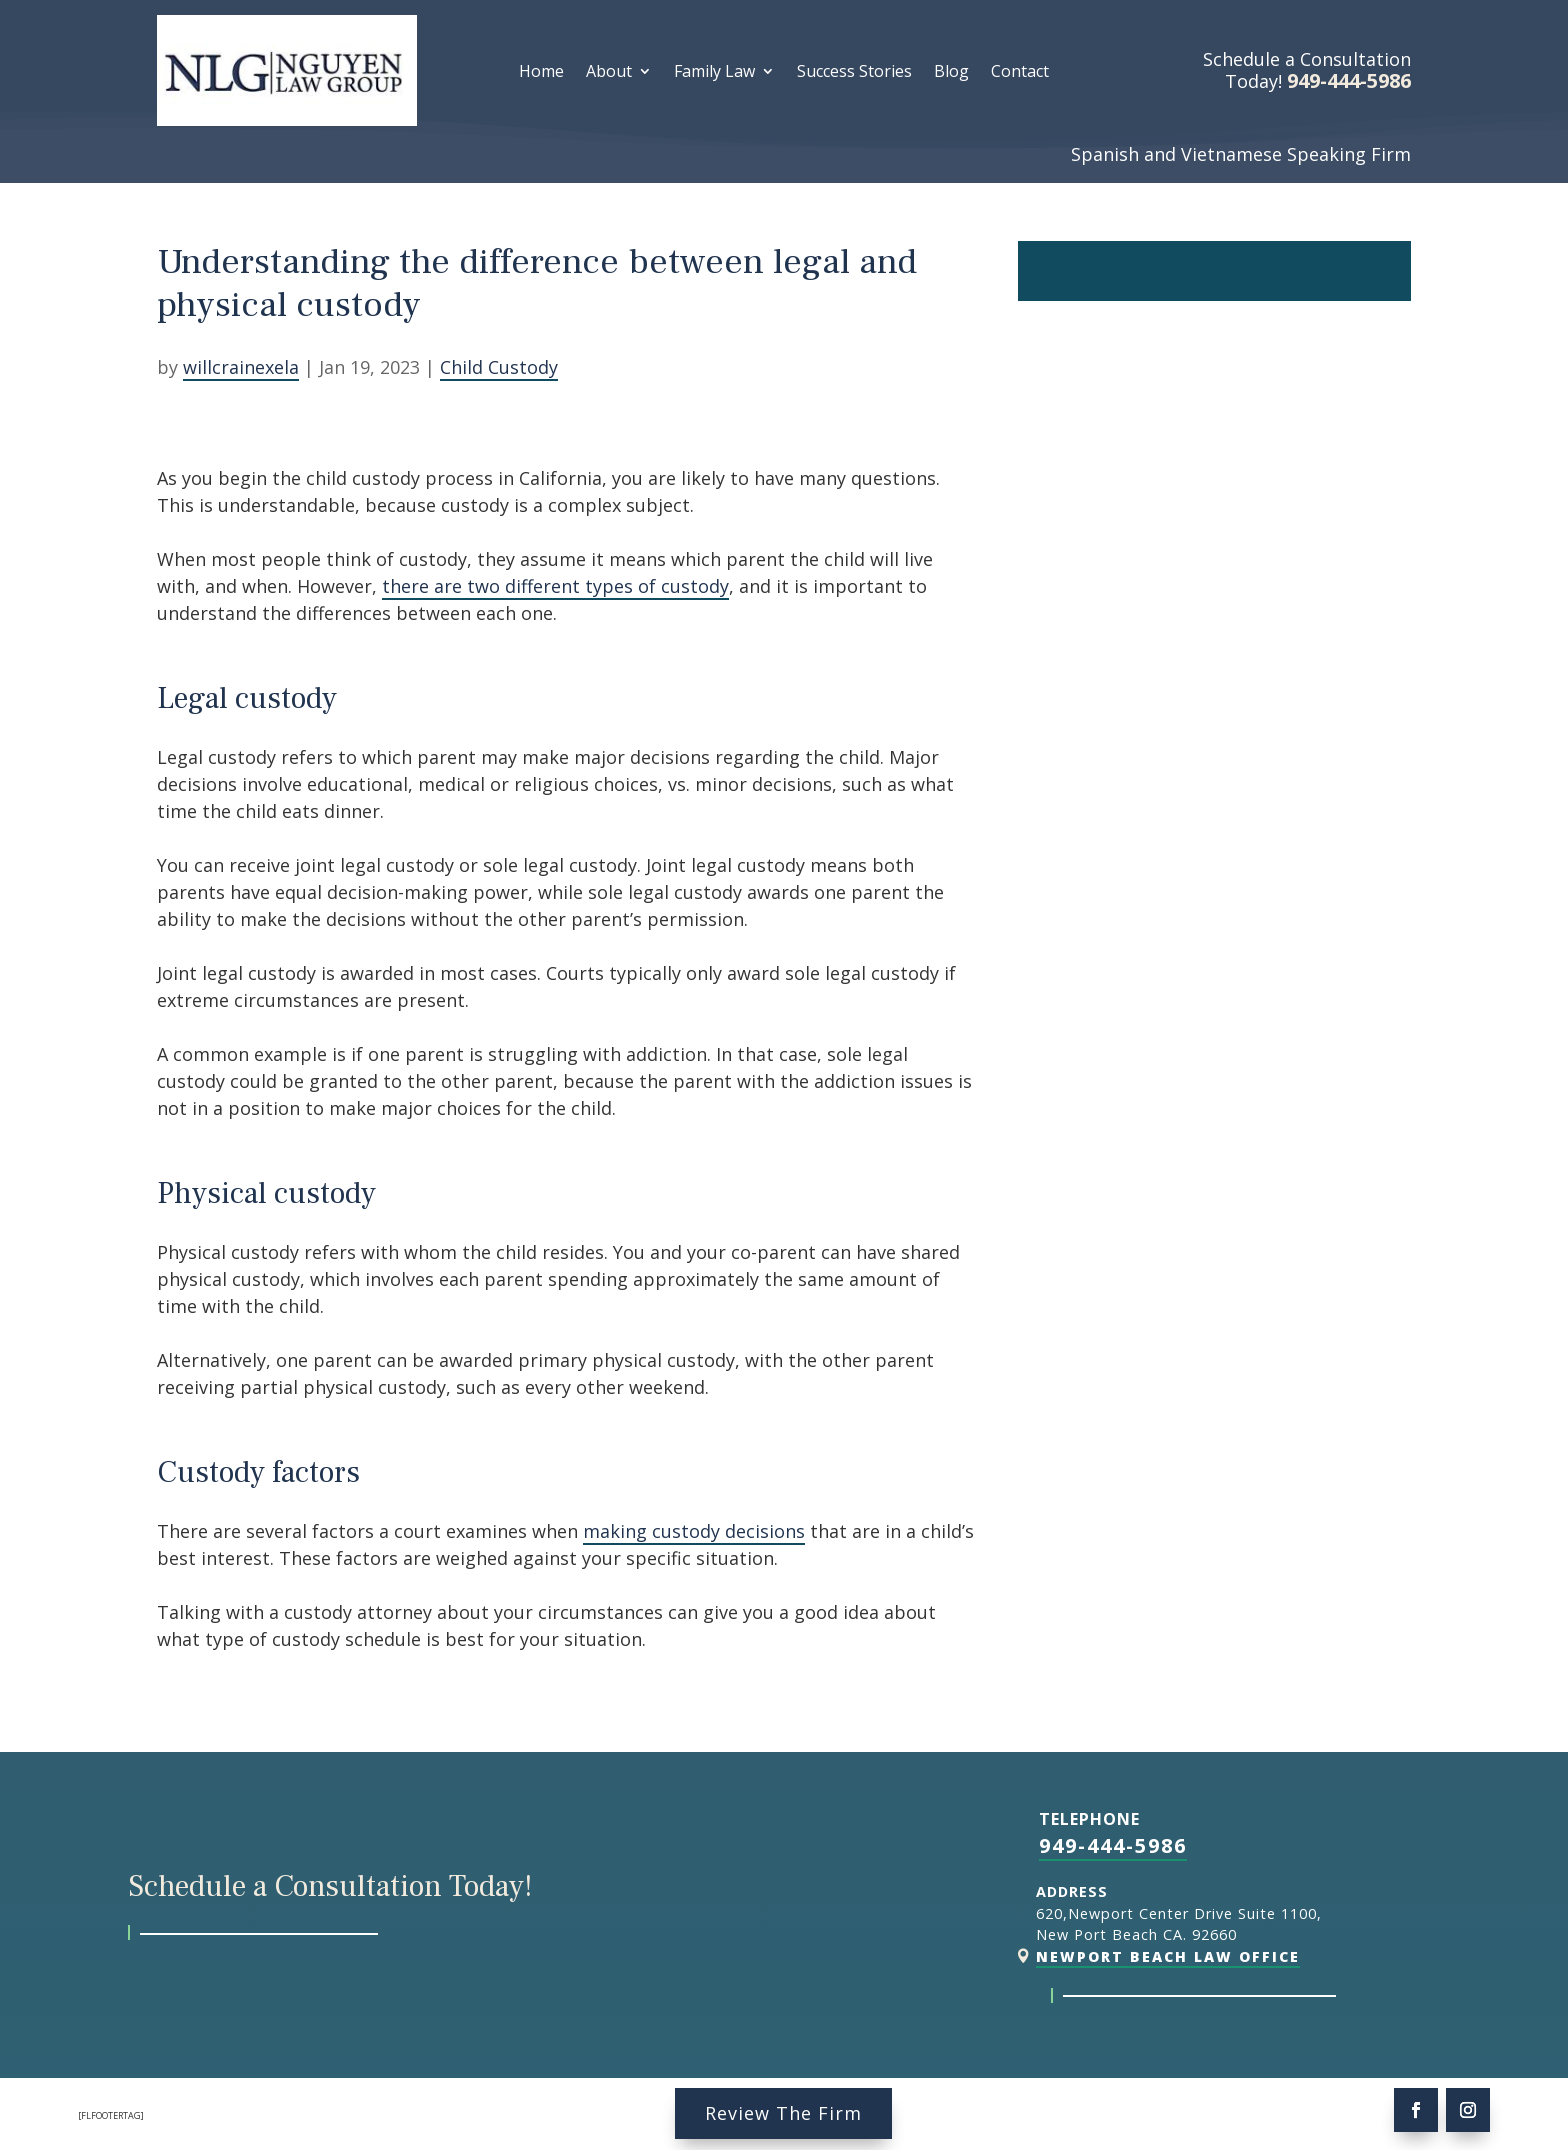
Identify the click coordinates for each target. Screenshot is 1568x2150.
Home (541, 73)
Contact (1020, 73)
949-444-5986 (1113, 1845)
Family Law (714, 73)
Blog (951, 73)
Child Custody (499, 367)
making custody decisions (694, 1531)
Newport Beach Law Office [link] (1168, 1956)
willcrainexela (241, 367)
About (609, 73)
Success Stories (854, 73)
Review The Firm (783, 2113)
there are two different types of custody (555, 586)
